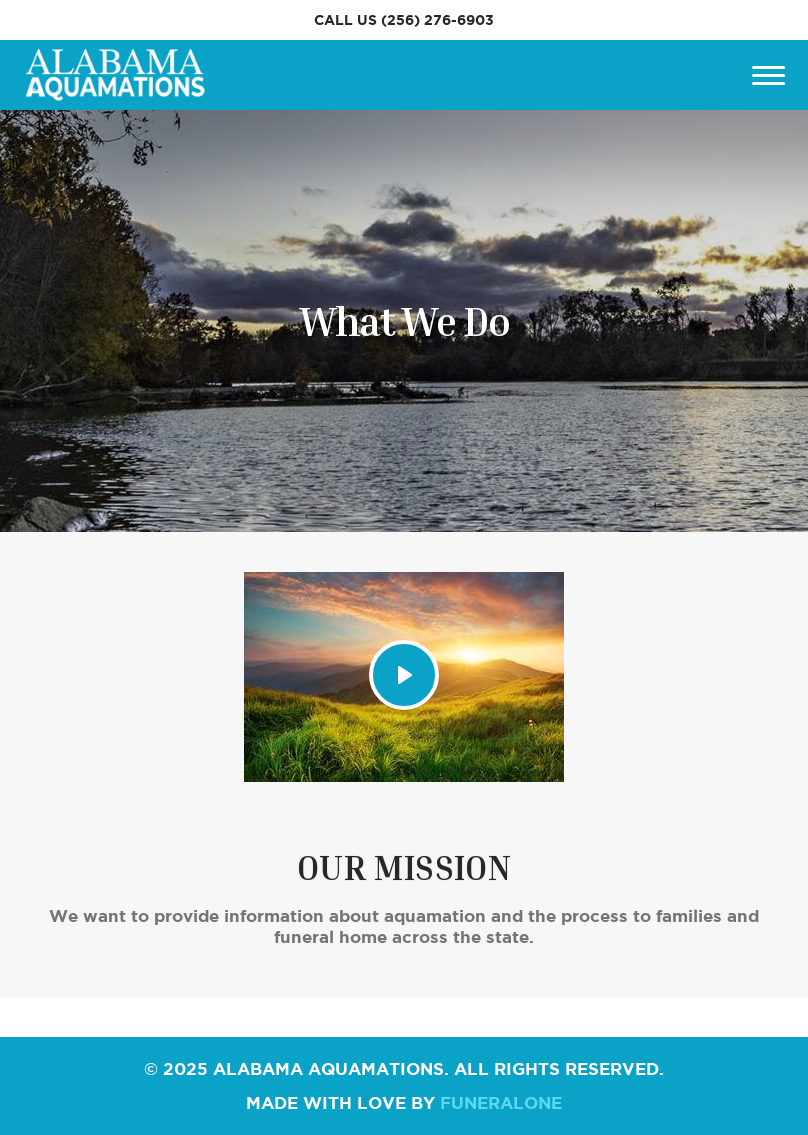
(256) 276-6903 (437, 20)
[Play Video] (404, 675)
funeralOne (501, 1102)
